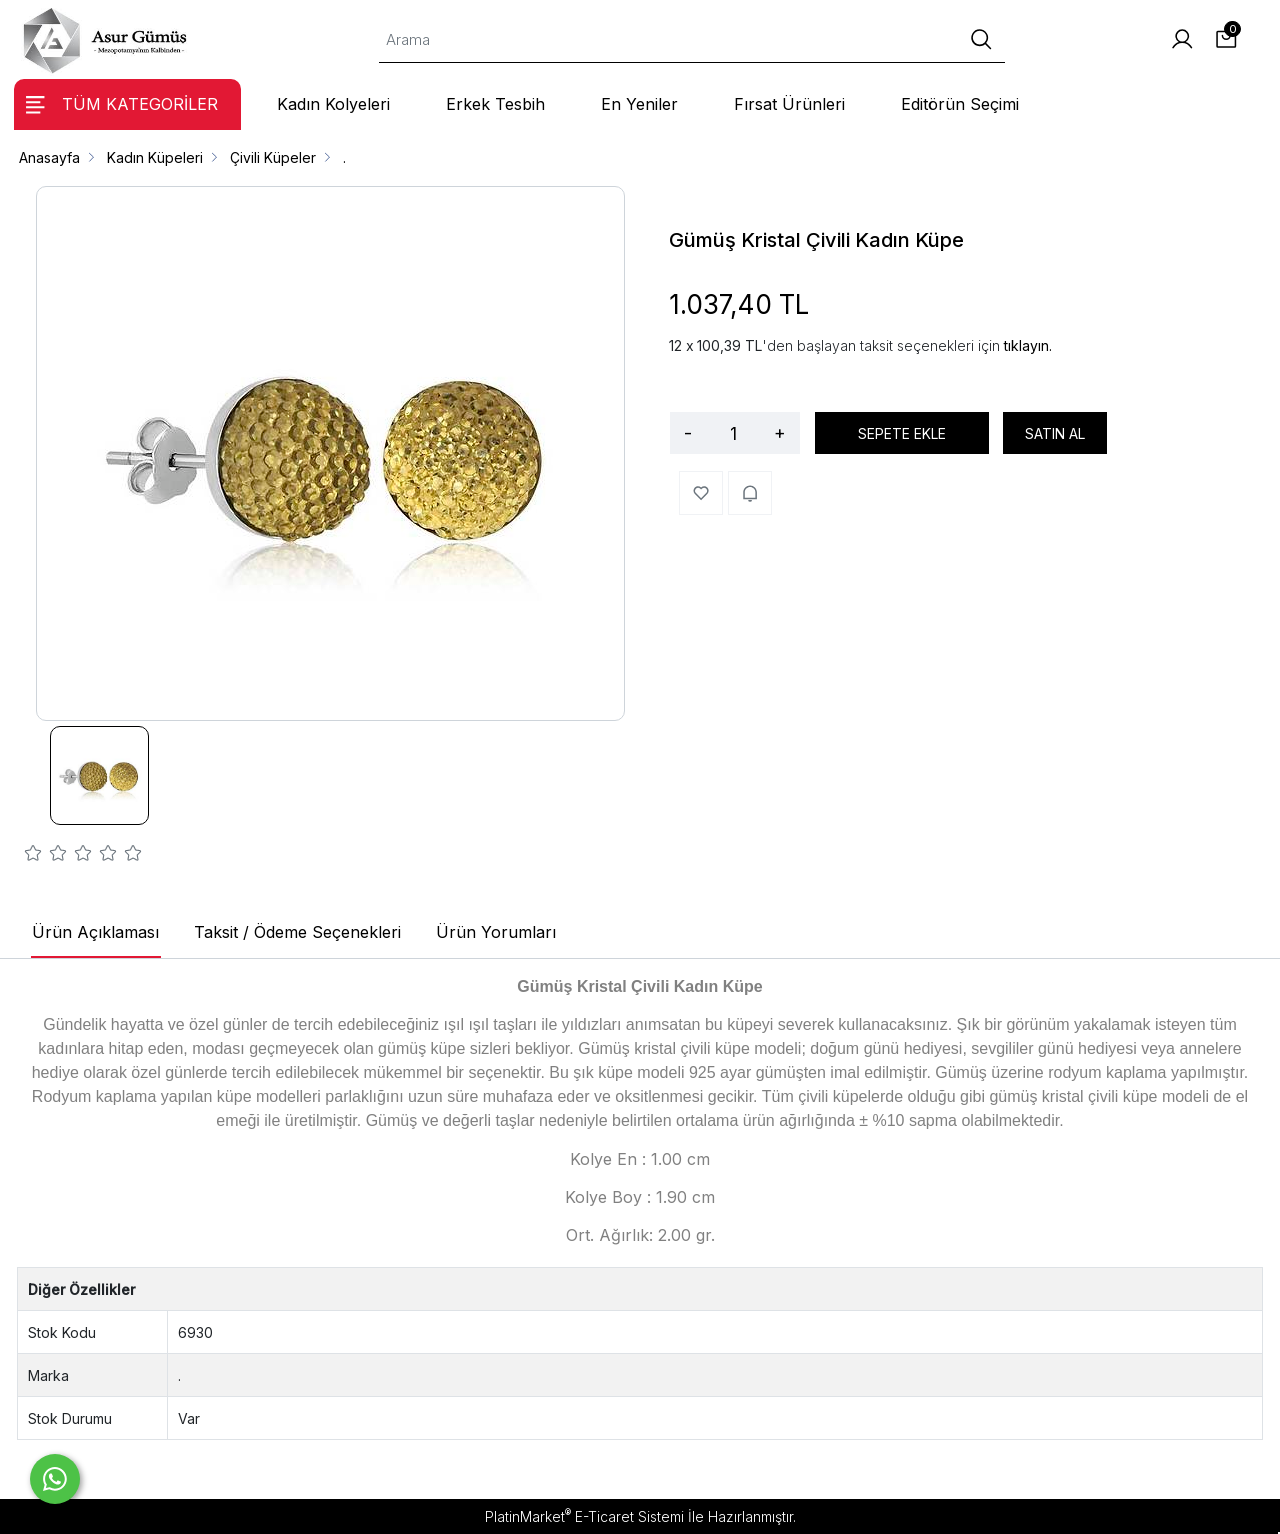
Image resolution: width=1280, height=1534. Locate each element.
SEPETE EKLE (902, 433)
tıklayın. (1028, 345)
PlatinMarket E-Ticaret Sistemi (584, 1516)
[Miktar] (733, 433)
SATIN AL (1055, 433)
